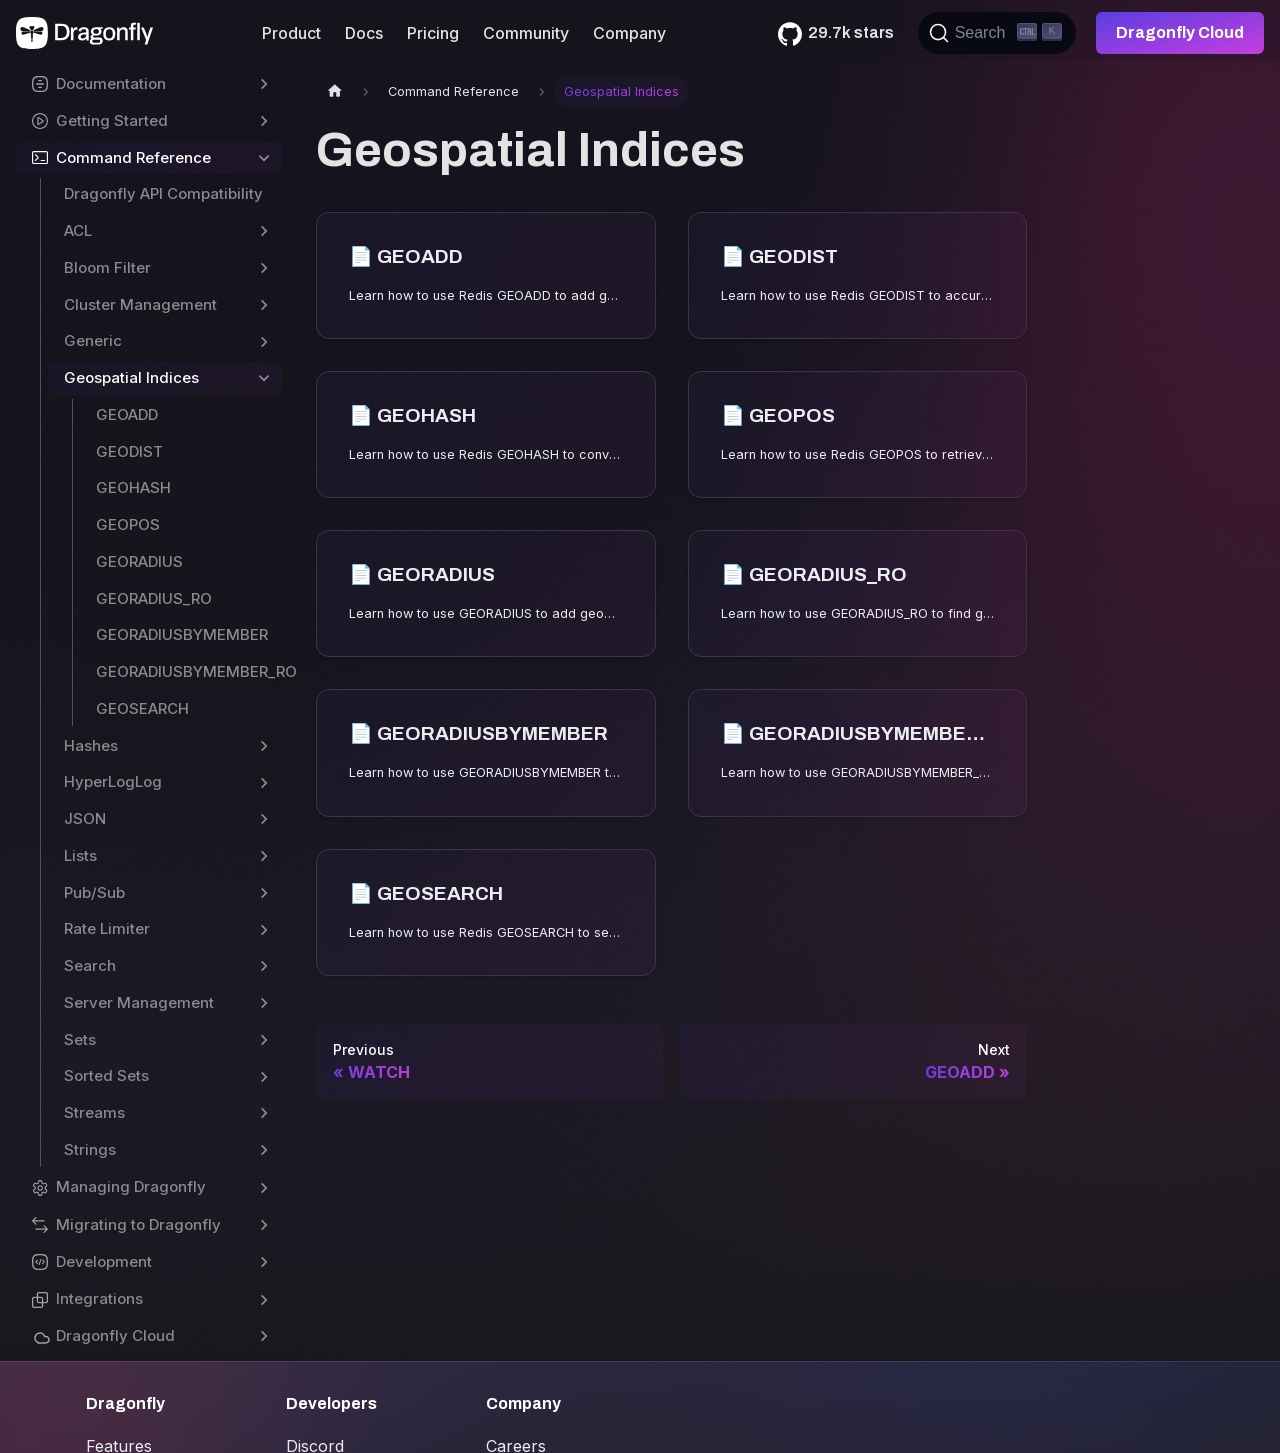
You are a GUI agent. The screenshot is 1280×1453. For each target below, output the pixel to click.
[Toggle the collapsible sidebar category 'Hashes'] (264, 746)
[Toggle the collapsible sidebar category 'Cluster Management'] (264, 305)
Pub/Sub (94, 892)
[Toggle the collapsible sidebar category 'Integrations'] (264, 1299)
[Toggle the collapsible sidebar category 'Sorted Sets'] (264, 1076)
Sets (80, 1039)
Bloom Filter (107, 267)
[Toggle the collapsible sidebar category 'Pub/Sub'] (264, 893)
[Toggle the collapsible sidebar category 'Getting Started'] (264, 121)
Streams (94, 1112)
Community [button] (526, 33)
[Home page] (335, 91)
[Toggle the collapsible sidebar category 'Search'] (264, 966)
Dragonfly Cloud (1180, 32)
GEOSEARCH (142, 708)
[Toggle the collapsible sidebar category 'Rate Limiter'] (264, 929)
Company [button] (629, 33)
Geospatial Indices (131, 377)
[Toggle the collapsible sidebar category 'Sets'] (264, 1040)
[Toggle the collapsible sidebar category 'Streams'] (264, 1113)
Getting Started (112, 120)
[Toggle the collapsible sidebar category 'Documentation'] (264, 84)
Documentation (111, 83)
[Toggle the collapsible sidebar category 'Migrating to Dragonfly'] (264, 1225)
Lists (80, 855)
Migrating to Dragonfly (138, 1224)
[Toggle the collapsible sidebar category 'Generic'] (264, 341)
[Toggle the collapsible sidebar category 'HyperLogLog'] (264, 782)
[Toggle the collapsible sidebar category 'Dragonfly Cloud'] (264, 1336)
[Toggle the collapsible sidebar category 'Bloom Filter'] (264, 268)
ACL (78, 230)
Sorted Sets (106, 1075)
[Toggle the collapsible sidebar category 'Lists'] (264, 856)
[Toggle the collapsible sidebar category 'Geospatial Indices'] (264, 378)
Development (104, 1261)
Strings (90, 1149)
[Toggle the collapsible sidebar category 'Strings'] (264, 1150)
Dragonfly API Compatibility (163, 193)
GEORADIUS (139, 561)
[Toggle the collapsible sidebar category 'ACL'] (264, 231)
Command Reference (133, 157)
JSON (85, 818)
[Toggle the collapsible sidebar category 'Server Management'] (264, 1003)
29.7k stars (851, 32)
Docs (364, 33)
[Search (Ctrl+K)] (997, 33)
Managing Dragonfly (131, 1186)
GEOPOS (128, 524)
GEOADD (127, 414)
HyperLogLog (113, 781)
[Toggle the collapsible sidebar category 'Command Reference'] (264, 158)
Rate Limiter (107, 928)
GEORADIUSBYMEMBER (182, 634)
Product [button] (291, 33)
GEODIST (129, 451)
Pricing (433, 33)
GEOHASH (133, 487)
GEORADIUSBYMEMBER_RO (189, 671)
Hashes (91, 745)
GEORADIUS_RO (154, 598)
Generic (93, 340)
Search (90, 965)
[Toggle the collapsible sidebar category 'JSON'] (264, 819)
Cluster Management (140, 304)
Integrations (99, 1298)
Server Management (139, 1002)
